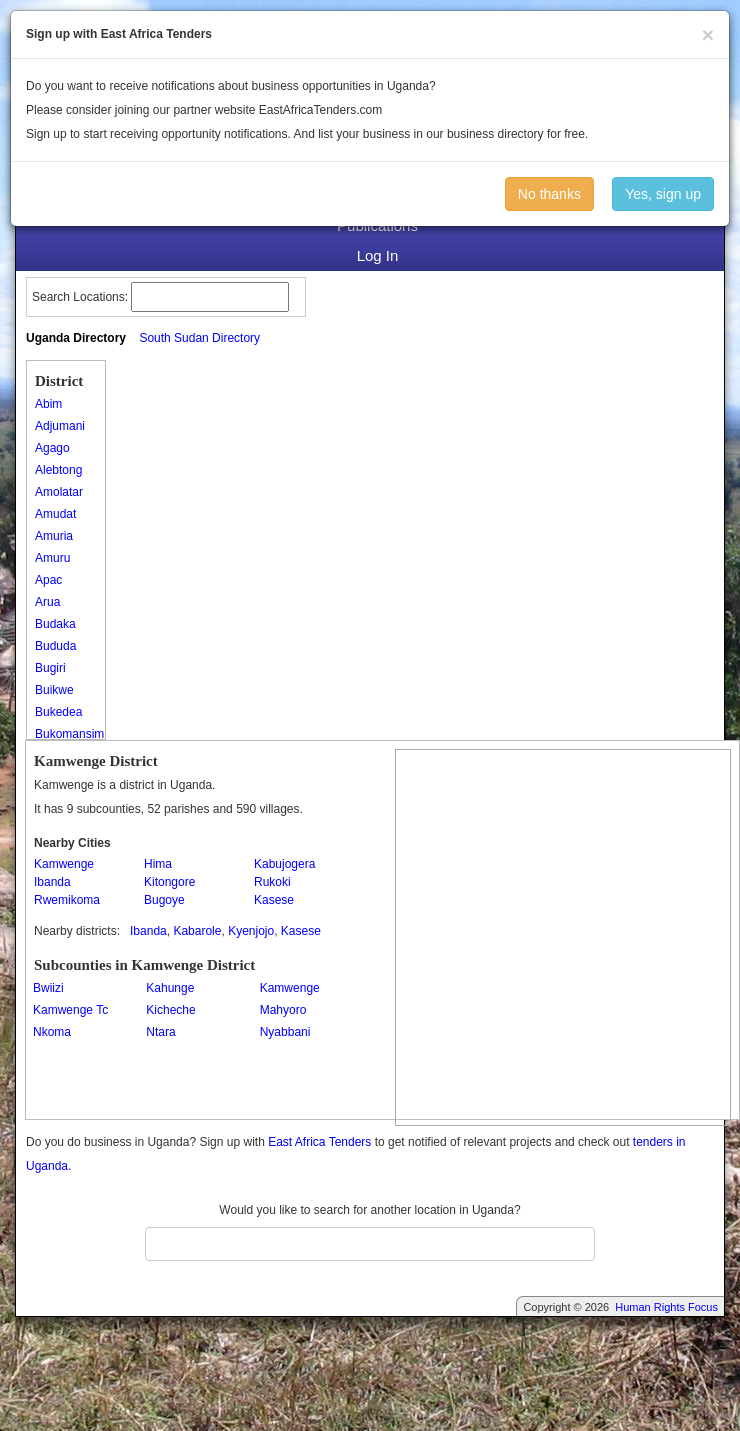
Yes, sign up (663, 194)
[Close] (708, 34)
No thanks (549, 194)
